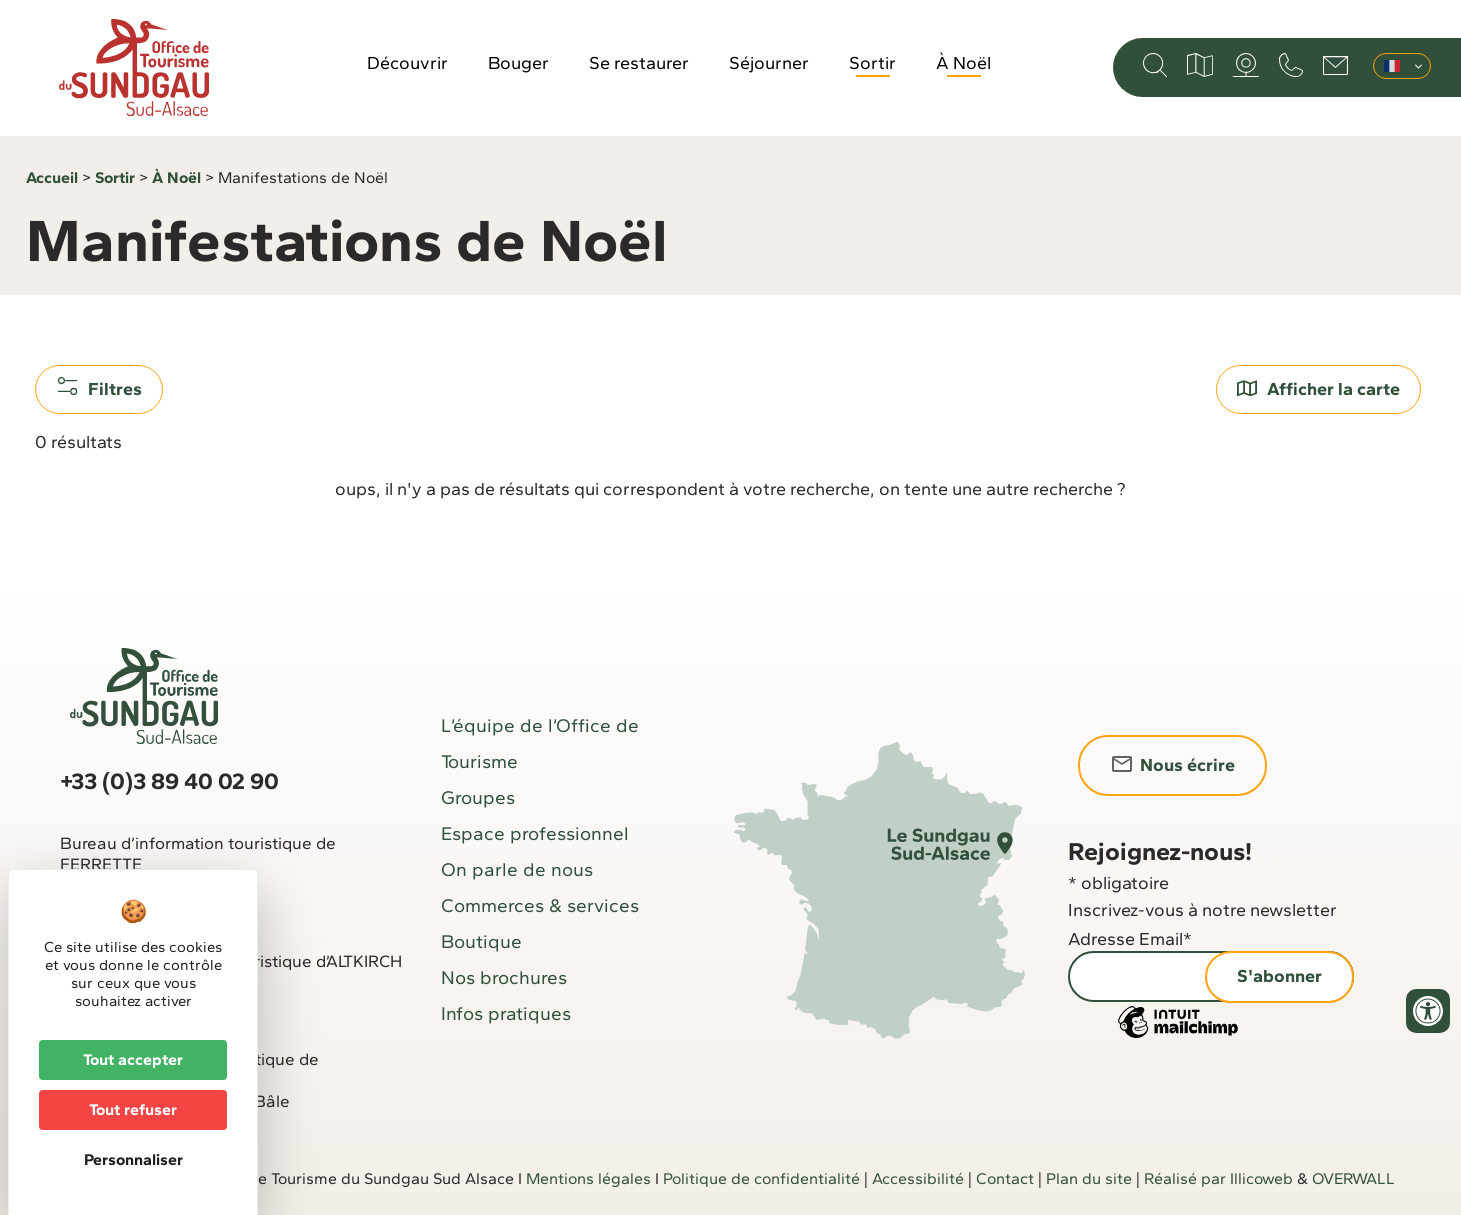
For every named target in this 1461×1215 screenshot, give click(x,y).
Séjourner (769, 63)
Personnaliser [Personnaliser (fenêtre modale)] (133, 1159)
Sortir (872, 63)
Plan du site (1089, 1178)
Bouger (518, 63)
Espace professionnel (535, 833)
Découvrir (407, 63)
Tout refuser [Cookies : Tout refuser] (133, 1109)
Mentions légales (588, 1178)
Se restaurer (639, 63)
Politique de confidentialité (761, 1178)
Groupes (478, 797)
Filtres (99, 388)
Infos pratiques (506, 1013)
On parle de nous (517, 869)
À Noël (963, 63)
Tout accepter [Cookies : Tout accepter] (133, 1059)
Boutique (481, 941)
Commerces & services (540, 905)
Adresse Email (1130, 939)
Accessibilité (918, 1178)
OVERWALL (1353, 1178)
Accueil (52, 177)
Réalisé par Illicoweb (1218, 1178)
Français (1392, 66)
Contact (1005, 1178)
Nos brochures (504, 977)
